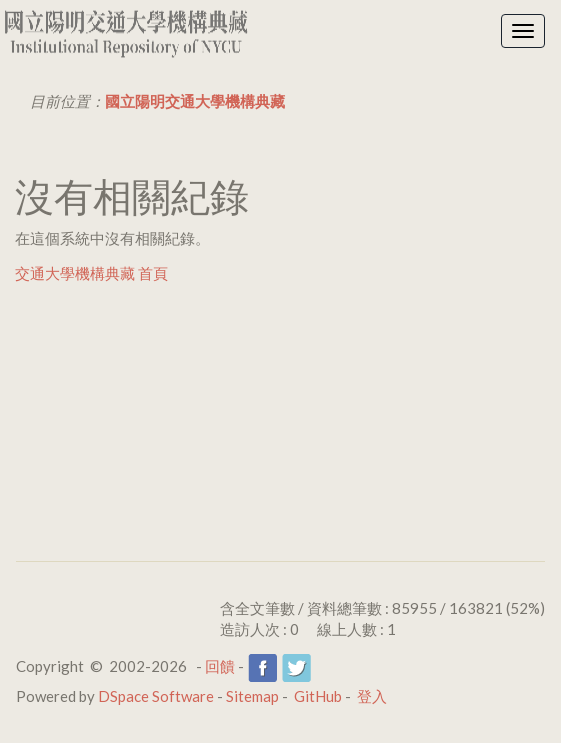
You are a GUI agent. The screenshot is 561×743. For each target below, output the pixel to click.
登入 (372, 696)
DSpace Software (156, 696)
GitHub (318, 696)
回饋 (220, 666)
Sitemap (252, 696)
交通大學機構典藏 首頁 (91, 273)
